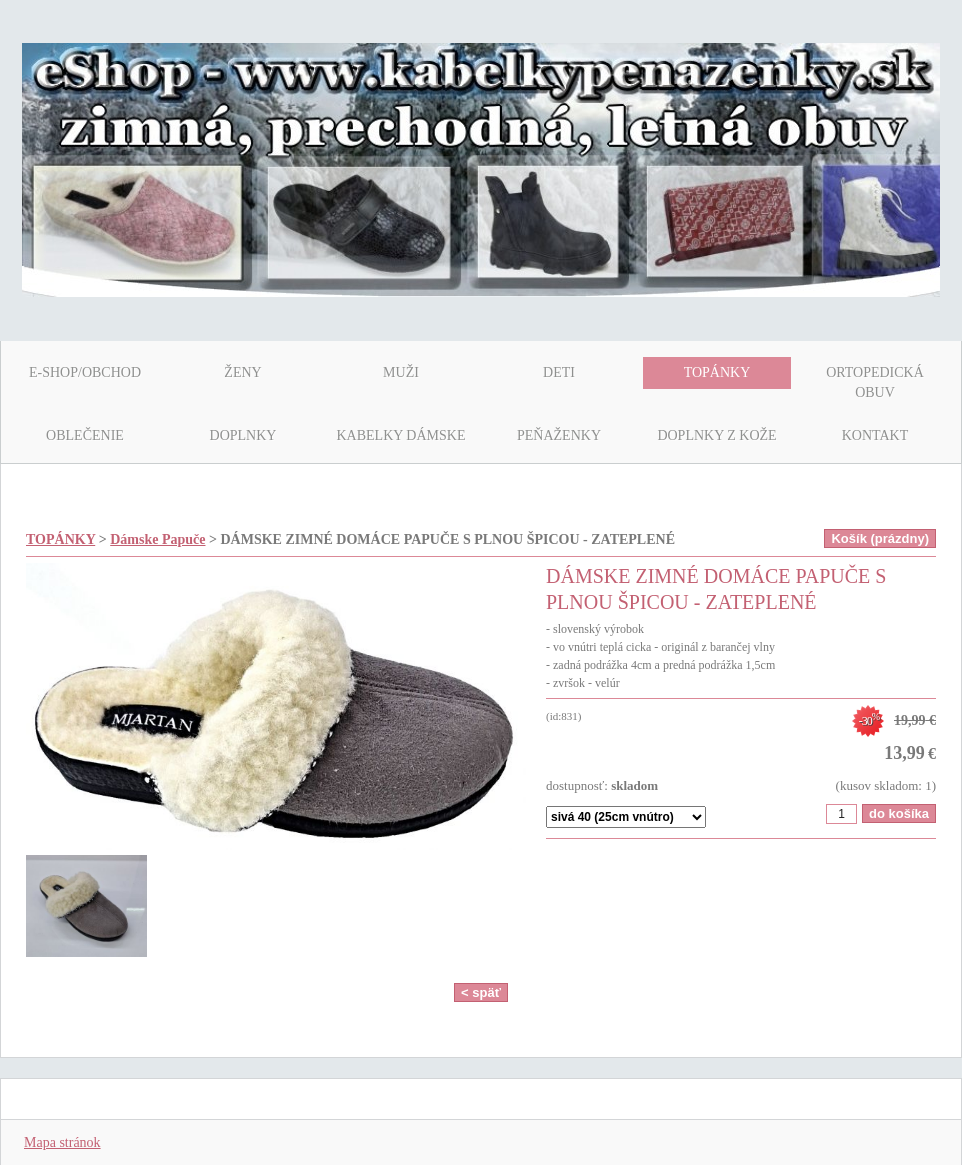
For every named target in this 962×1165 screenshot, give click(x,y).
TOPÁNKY (60, 539)
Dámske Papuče (157, 539)
